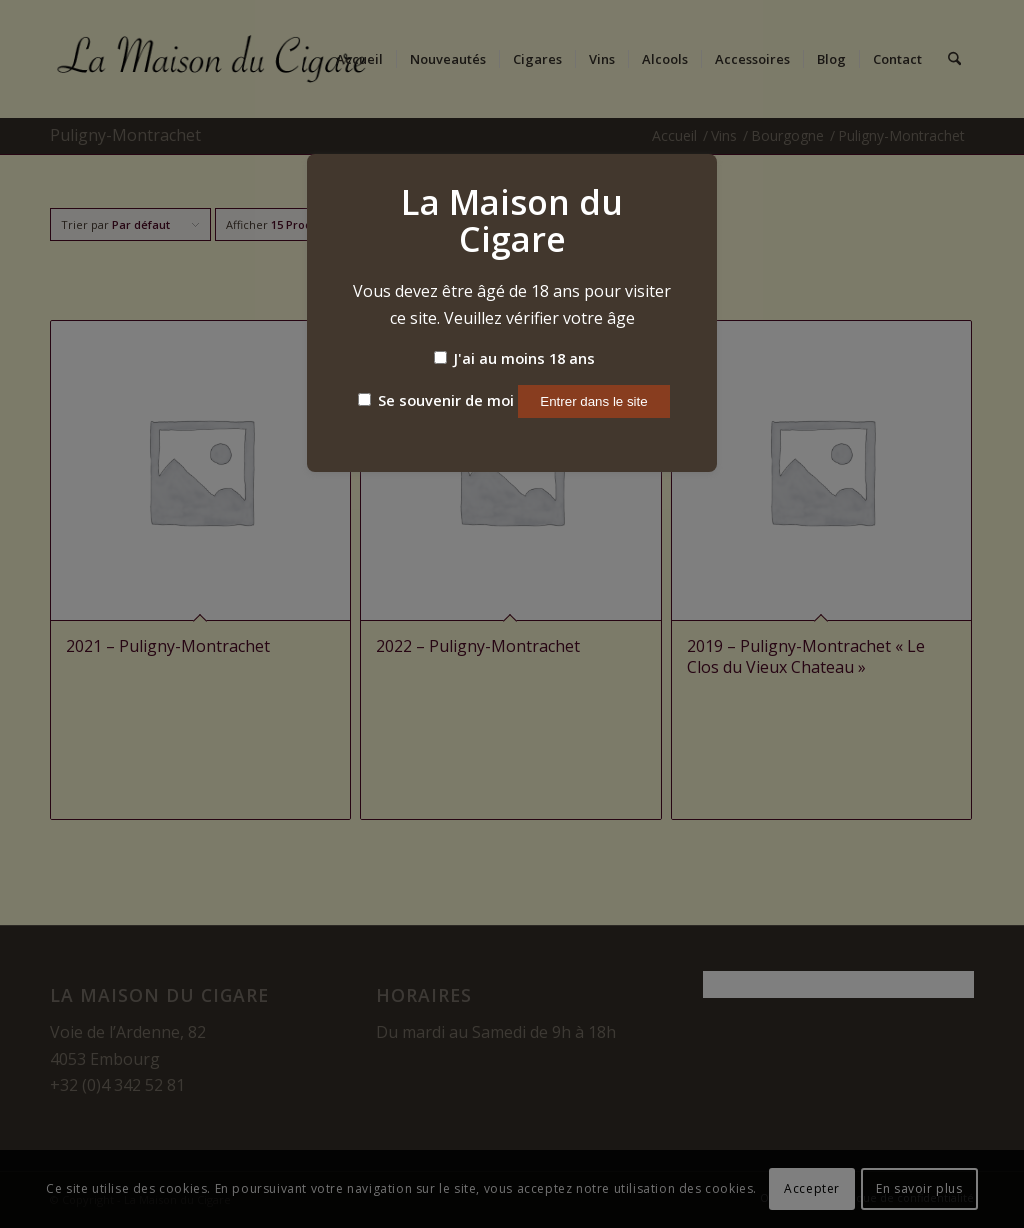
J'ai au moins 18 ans (514, 358)
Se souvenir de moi (436, 400)
